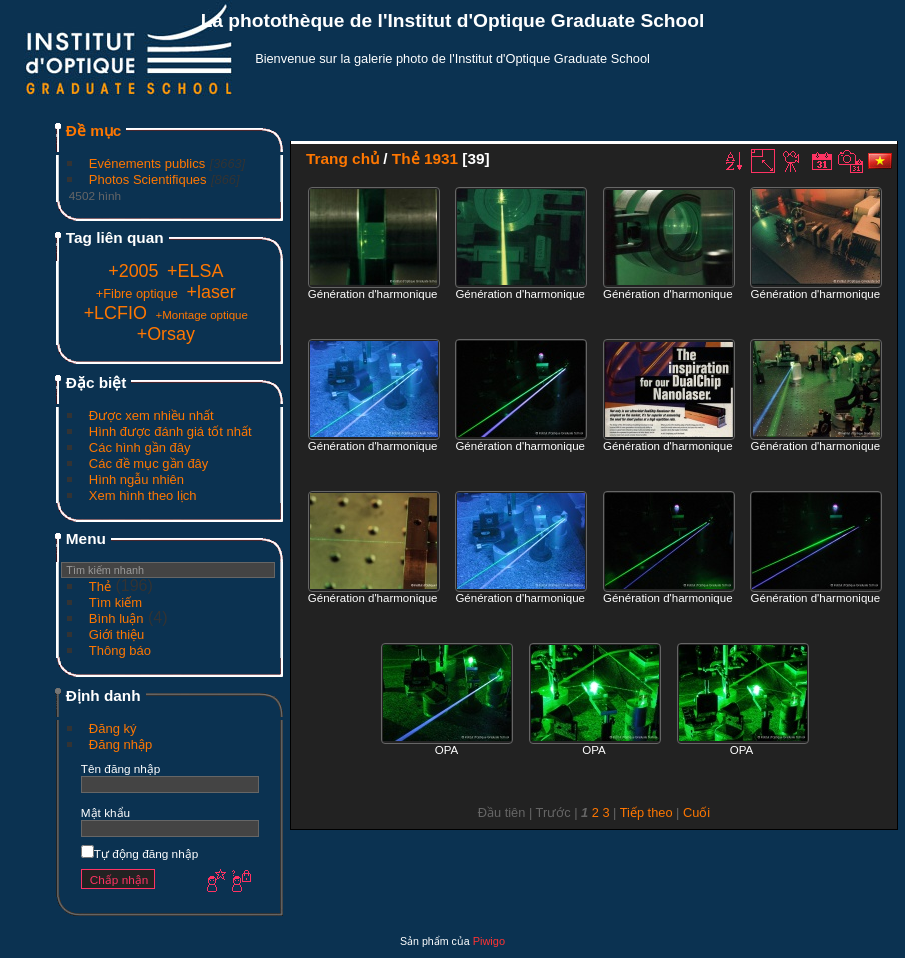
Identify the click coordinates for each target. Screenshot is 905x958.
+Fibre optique (137, 293)
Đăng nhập (120, 744)
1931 (441, 158)
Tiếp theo (646, 812)
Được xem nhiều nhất (151, 415)
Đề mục (94, 130)
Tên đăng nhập (121, 768)
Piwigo (489, 941)
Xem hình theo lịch (143, 495)
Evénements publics (147, 163)
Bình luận (116, 618)
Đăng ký (113, 728)
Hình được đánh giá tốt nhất (170, 431)
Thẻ (100, 586)
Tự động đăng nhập (139, 853)
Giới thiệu (116, 634)
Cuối (696, 812)
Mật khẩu (105, 812)
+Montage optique (201, 315)
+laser (211, 292)
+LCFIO (115, 313)
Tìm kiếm (115, 602)
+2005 (133, 271)
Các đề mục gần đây (149, 463)
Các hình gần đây (140, 447)
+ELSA (195, 271)
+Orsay (166, 334)
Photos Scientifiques (148, 179)
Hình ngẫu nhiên (136, 479)
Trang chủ (342, 158)
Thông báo (120, 650)
